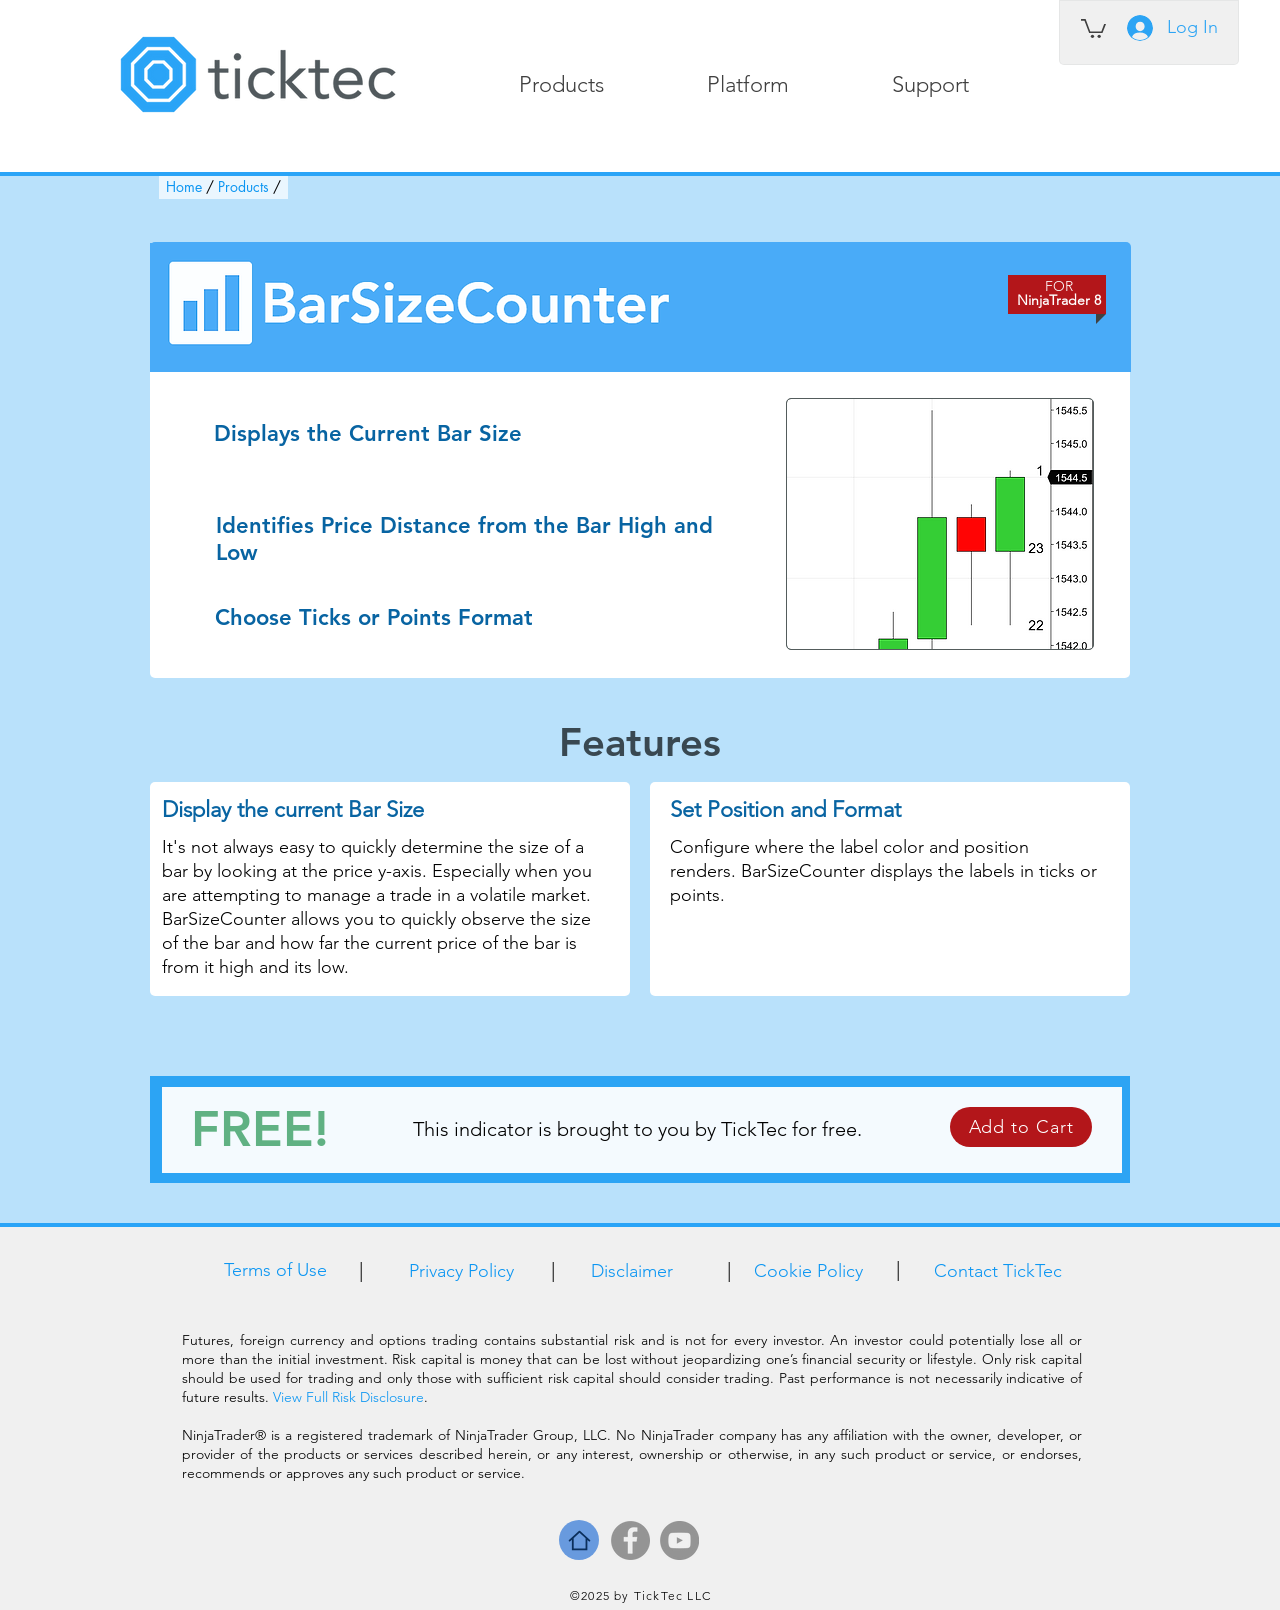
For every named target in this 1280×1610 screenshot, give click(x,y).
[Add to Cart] (1021, 1127)
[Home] (579, 1540)
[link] (1093, 27)
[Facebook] (630, 1540)
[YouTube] (679, 1540)
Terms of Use (275, 1270)
